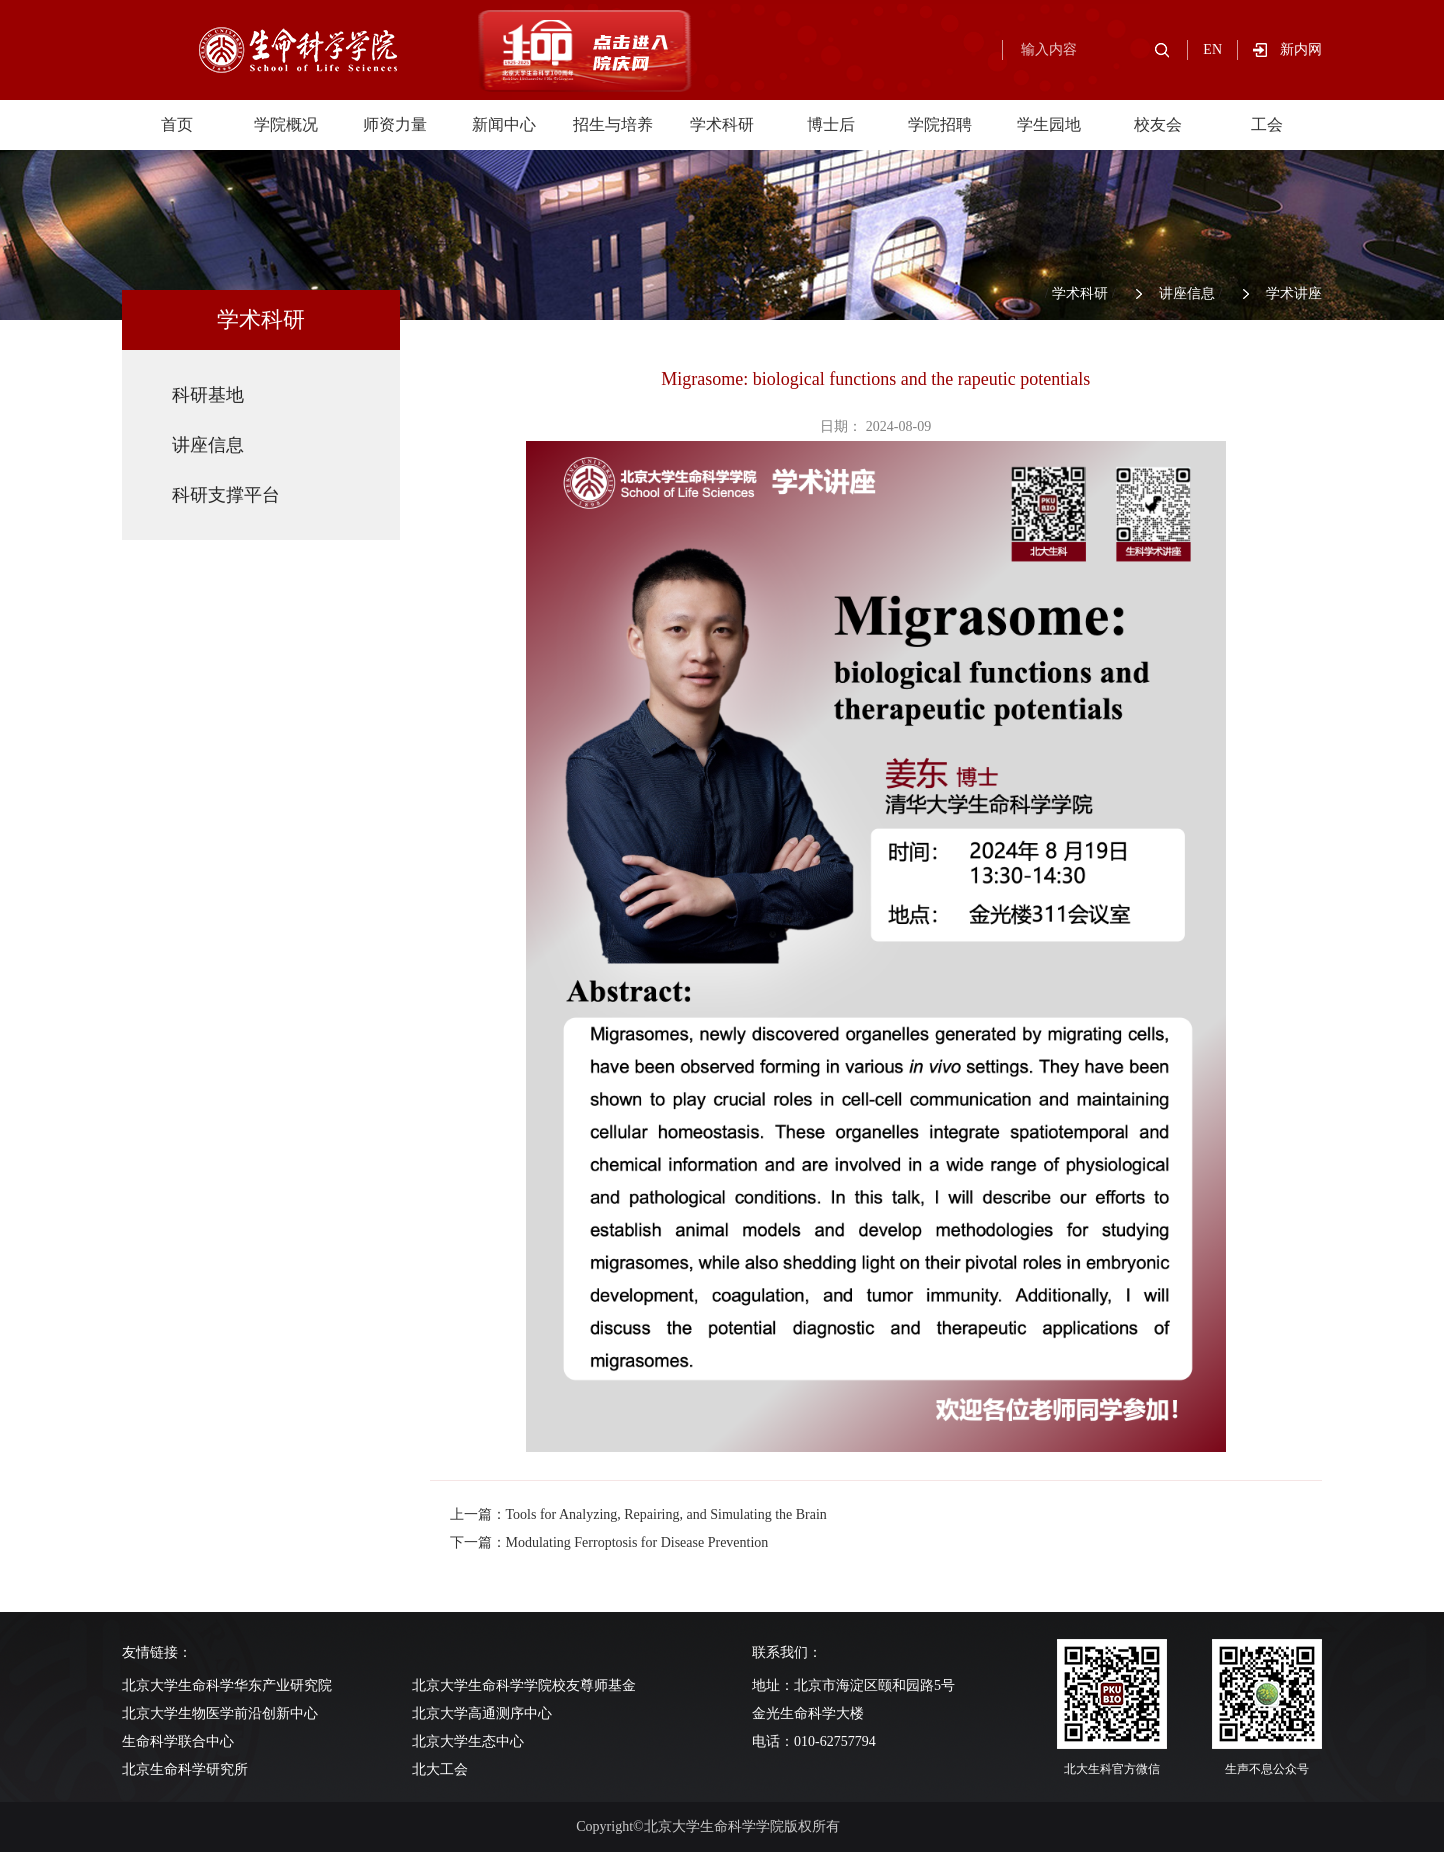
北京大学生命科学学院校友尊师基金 (524, 1685)
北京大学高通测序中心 (482, 1713)
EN (1212, 49)
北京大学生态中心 (468, 1741)
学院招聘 (940, 124)
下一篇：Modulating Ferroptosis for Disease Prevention (609, 1542)
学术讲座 (1294, 293)
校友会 (1158, 124)
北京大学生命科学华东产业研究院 (227, 1685)
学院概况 (286, 124)
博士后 (831, 124)
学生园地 (1049, 124)
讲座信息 (1187, 293)
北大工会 (440, 1769)
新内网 (1301, 49)
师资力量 (395, 124)
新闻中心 (504, 124)
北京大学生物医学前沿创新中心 (220, 1713)
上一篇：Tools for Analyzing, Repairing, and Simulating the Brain (638, 1514)
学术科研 (722, 124)
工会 (1267, 124)
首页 (177, 124)
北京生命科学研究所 (185, 1769)
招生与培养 (613, 124)
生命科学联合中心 (178, 1741)
